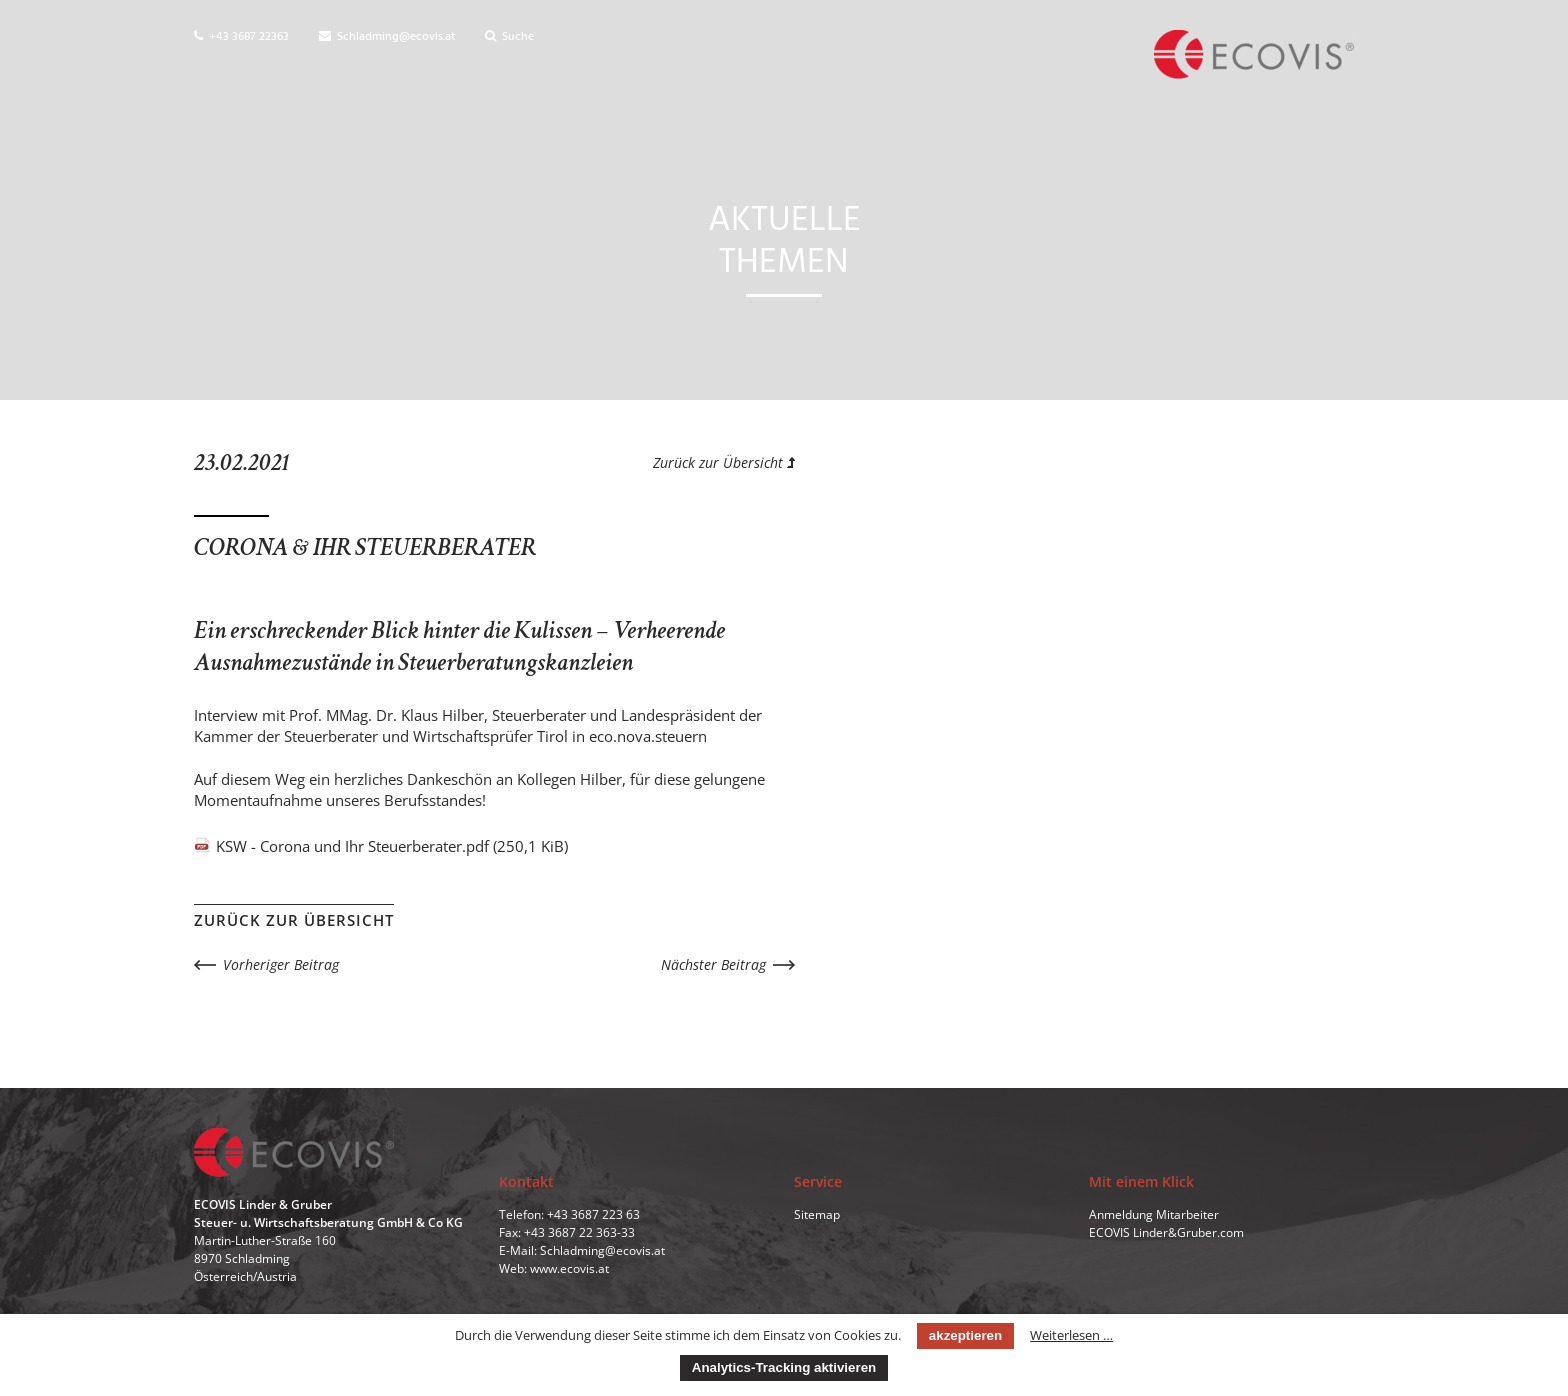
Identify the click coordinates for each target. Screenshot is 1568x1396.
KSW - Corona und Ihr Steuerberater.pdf (392, 846)
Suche (509, 37)
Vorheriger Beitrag (281, 964)
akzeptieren (965, 1335)
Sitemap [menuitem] (817, 1214)
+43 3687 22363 (241, 37)
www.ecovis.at (569, 1268)
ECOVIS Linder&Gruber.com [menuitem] (1166, 1232)
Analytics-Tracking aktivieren (784, 1367)
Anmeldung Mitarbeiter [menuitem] (1154, 1214)
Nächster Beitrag (713, 964)
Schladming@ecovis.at (387, 37)
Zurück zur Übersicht (724, 462)
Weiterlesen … (1071, 1335)
